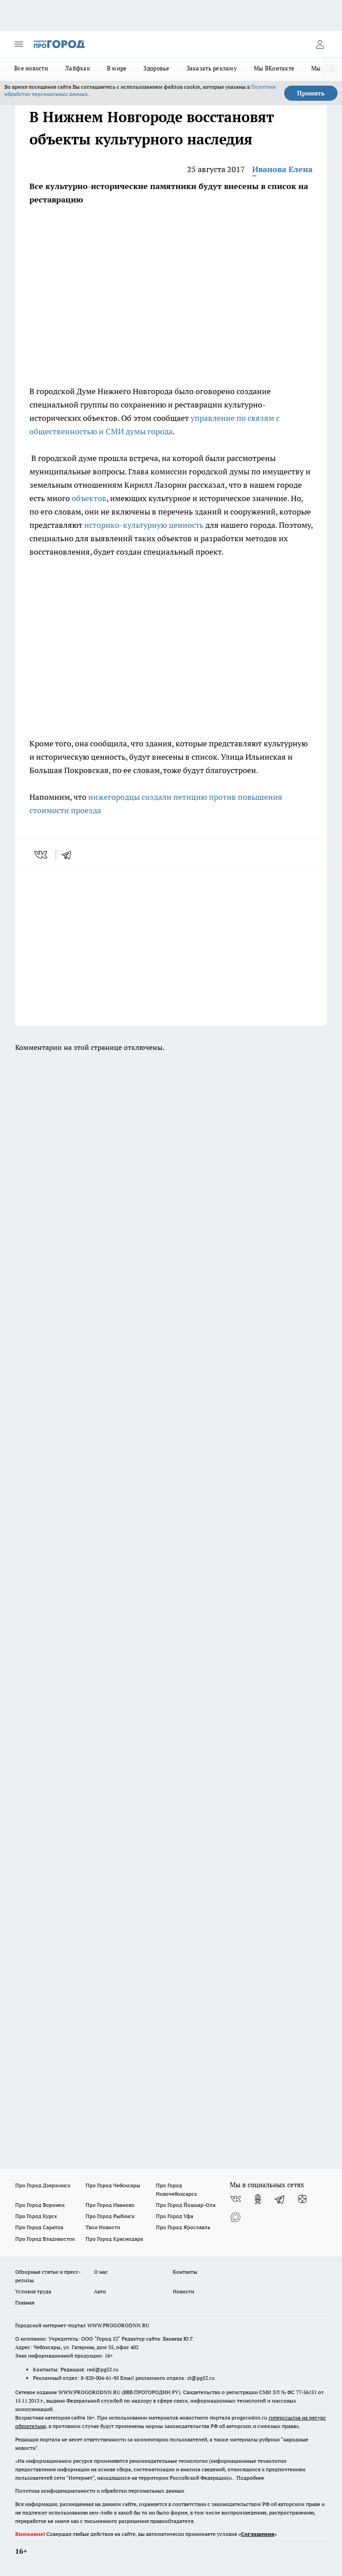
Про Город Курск (36, 2216)
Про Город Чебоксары (113, 2185)
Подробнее (250, 2477)
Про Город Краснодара (114, 2238)
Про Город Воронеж (40, 2205)
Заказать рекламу (212, 68)
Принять (311, 93)
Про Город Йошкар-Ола (186, 2205)
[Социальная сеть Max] (235, 2217)
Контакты (185, 2271)
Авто (100, 2291)
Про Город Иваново (110, 2205)
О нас (101, 2271)
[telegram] (69, 854)
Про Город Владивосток (45, 2238)
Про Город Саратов (39, 2227)
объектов (89, 498)
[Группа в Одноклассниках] (258, 2199)
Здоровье (156, 68)
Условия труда (33, 2291)
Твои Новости (103, 2227)
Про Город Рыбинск (110, 2216)
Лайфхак (77, 68)
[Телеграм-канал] (280, 2199)
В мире (117, 68)
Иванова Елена (282, 169)
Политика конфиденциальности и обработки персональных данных (99, 2490)
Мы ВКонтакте (274, 68)
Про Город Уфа (174, 2216)
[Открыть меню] (18, 44)
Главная (24, 2302)
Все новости (31, 68)
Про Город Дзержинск (42, 2185)
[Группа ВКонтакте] (235, 2199)
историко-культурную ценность (144, 525)
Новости (183, 2291)
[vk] (41, 854)
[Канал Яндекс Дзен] (302, 2199)
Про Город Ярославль (183, 2227)
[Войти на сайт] (320, 44)
